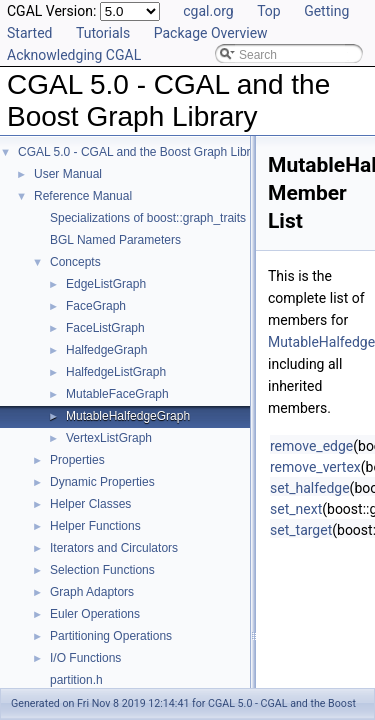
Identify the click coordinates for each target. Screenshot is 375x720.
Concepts (75, 262)
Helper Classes (90, 504)
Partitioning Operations (111, 636)
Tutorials (103, 33)
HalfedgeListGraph (116, 372)
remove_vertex (315, 467)
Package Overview (211, 33)
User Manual (68, 174)
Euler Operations (95, 614)
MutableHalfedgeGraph (128, 416)
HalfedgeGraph (106, 350)
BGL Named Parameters (115, 240)
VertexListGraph (109, 438)
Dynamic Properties (102, 482)
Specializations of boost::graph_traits (148, 218)
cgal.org (208, 11)
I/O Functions (85, 658)
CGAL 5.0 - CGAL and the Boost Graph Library (142, 152)
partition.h (76, 680)
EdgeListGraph (106, 284)
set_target (301, 530)
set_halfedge (310, 488)
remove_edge (311, 446)
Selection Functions (102, 570)
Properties (77, 460)
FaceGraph (96, 306)
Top (269, 11)
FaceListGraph (105, 328)
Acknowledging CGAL (74, 55)
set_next (296, 509)
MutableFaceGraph (117, 394)
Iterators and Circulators (114, 548)
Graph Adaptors (92, 592)
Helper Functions (95, 526)
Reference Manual (83, 196)
